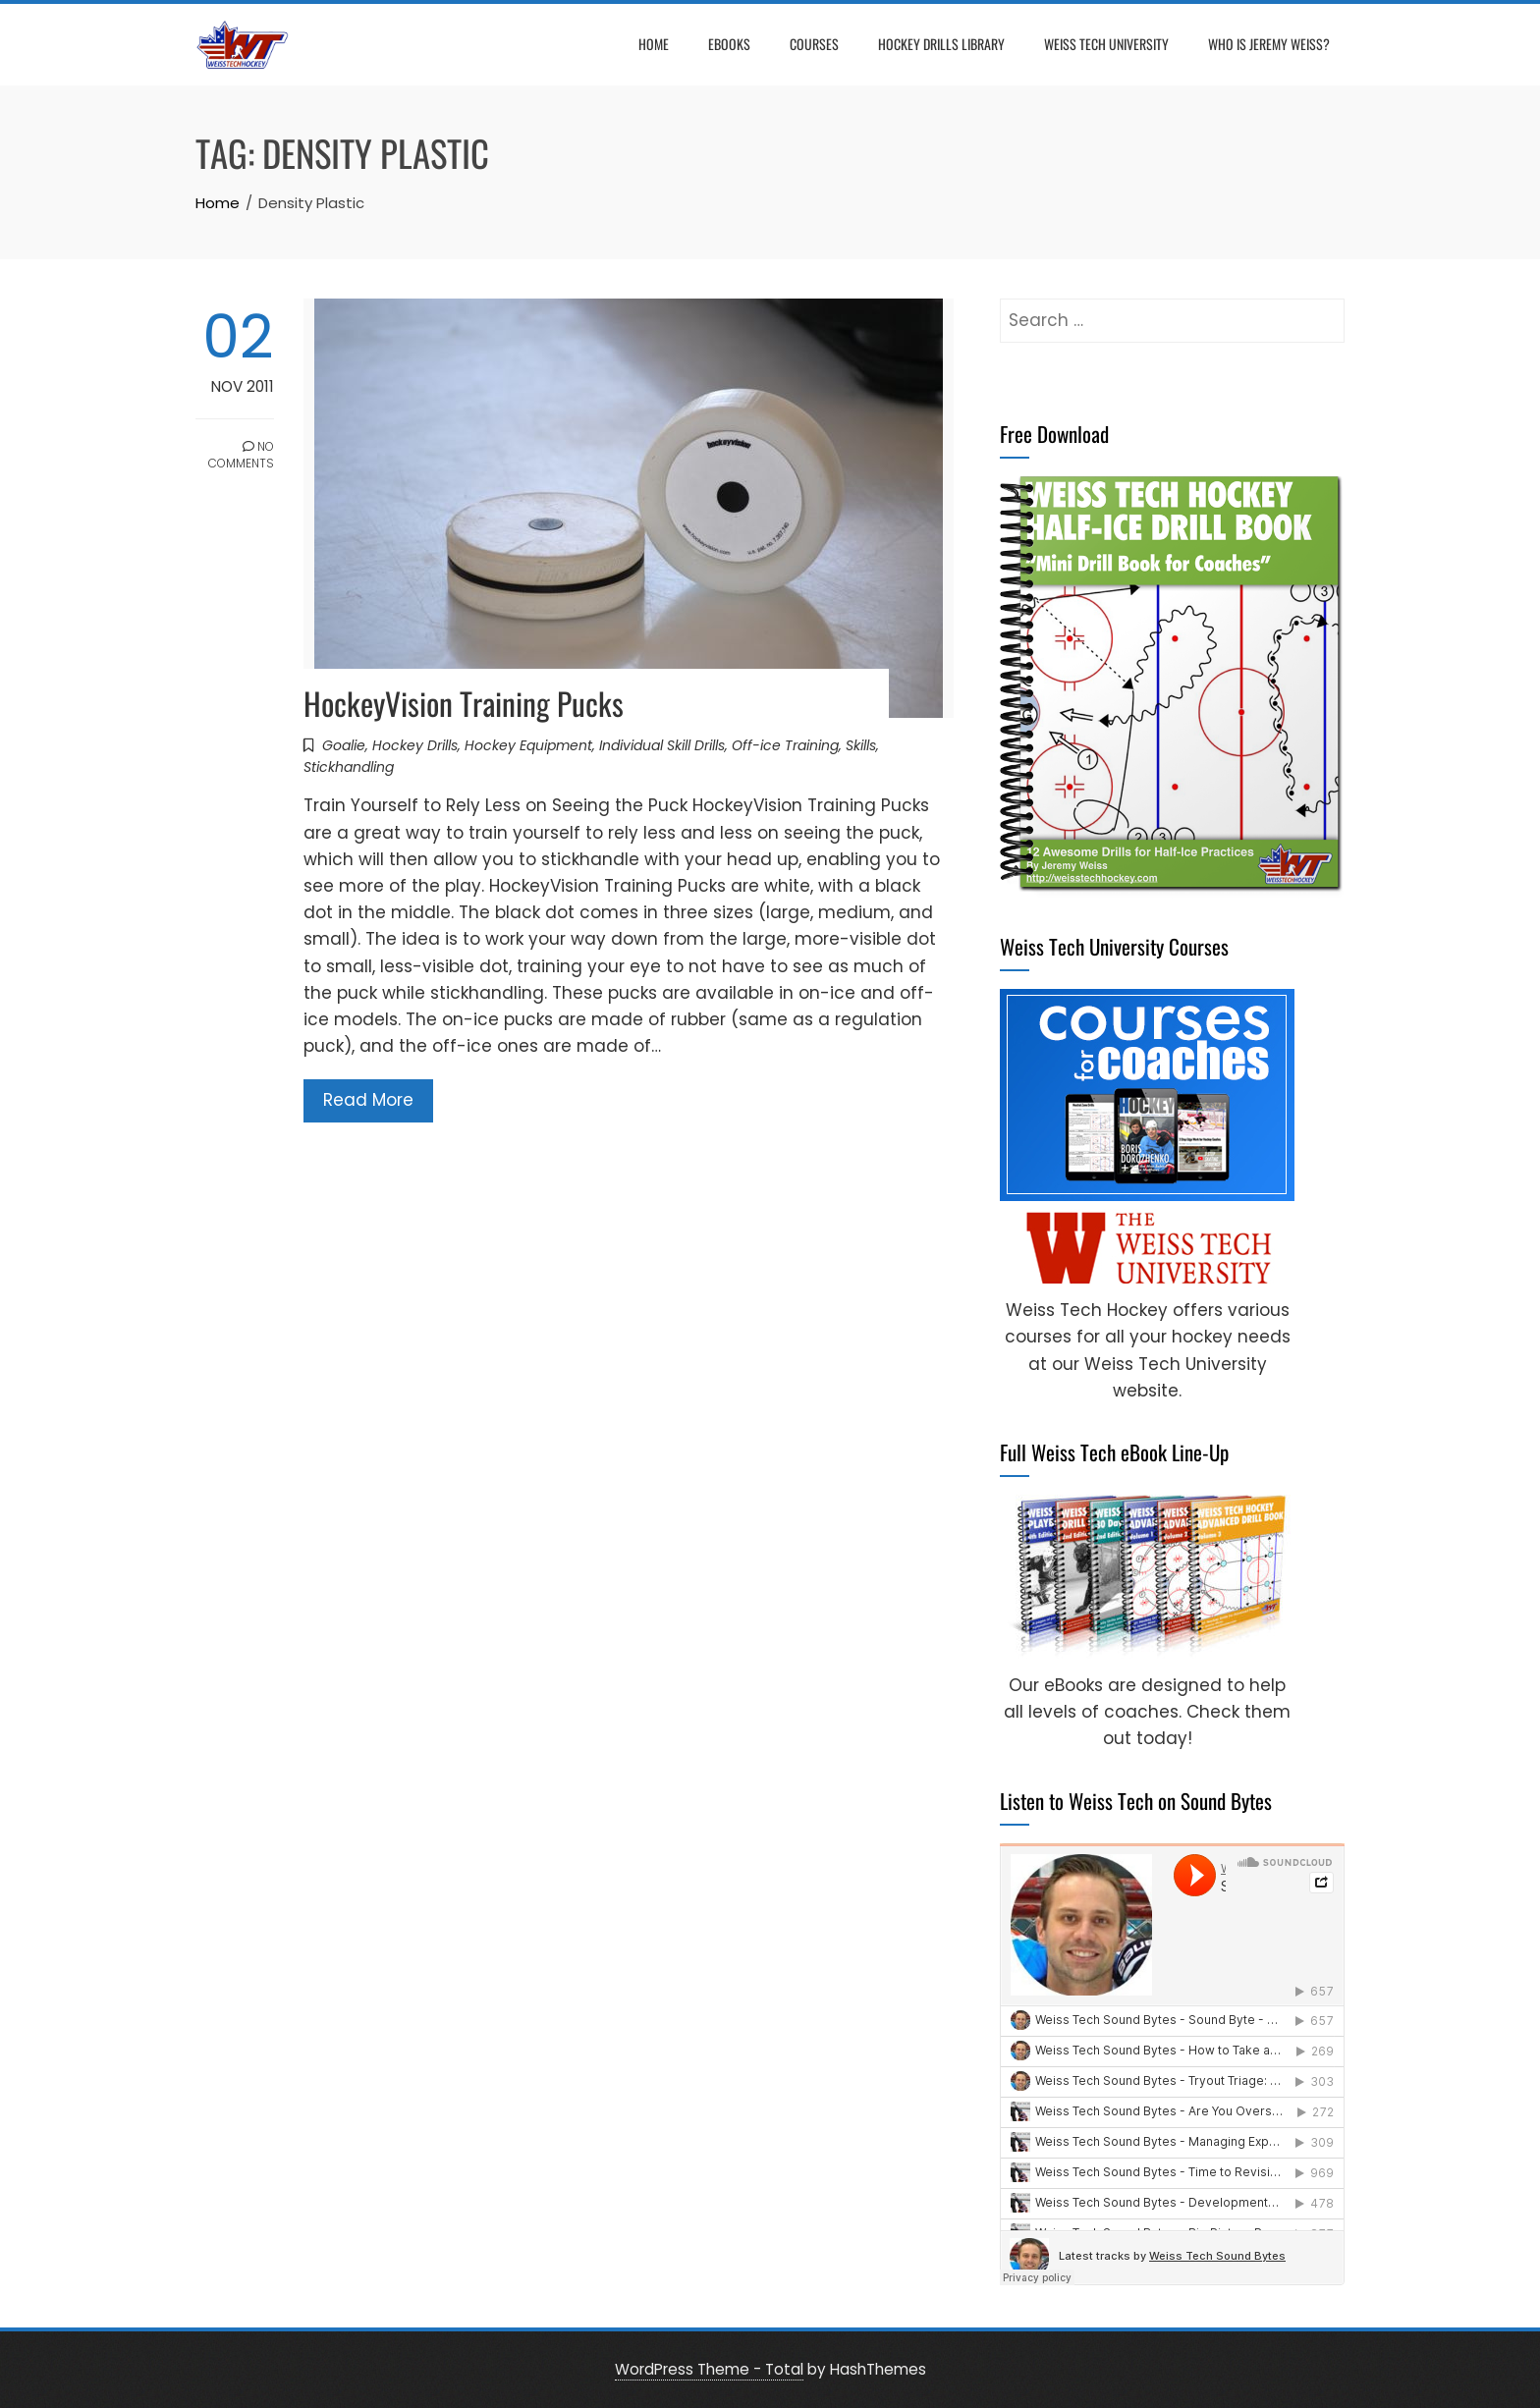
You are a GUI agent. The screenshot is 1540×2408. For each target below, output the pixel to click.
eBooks (729, 43)
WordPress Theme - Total (709, 2369)
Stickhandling (348, 767)
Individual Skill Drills (662, 745)
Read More (368, 1100)
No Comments (241, 454)
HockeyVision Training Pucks (463, 703)
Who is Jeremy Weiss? (1269, 43)
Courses (814, 43)
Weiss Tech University (1106, 43)
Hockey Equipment (528, 745)
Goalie (343, 745)
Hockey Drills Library (941, 43)
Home (653, 43)
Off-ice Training (785, 745)
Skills (861, 745)
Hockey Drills (415, 745)
